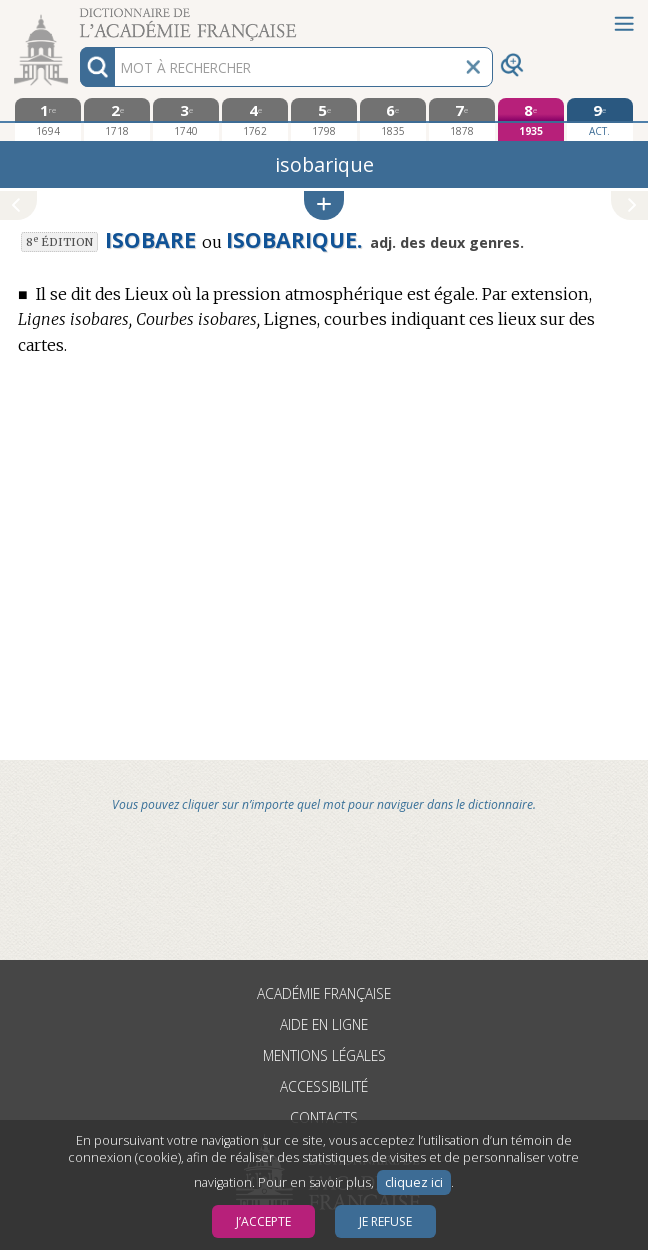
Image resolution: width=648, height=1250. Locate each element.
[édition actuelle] (599, 119)
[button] (324, 205)
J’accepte (263, 1221)
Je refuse (385, 1221)
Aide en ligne (324, 1024)
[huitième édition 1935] (530, 119)
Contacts (324, 1117)
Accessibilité (324, 1086)
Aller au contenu (78, 17)
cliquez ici (414, 1182)
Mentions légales (324, 1055)
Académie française (324, 993)
